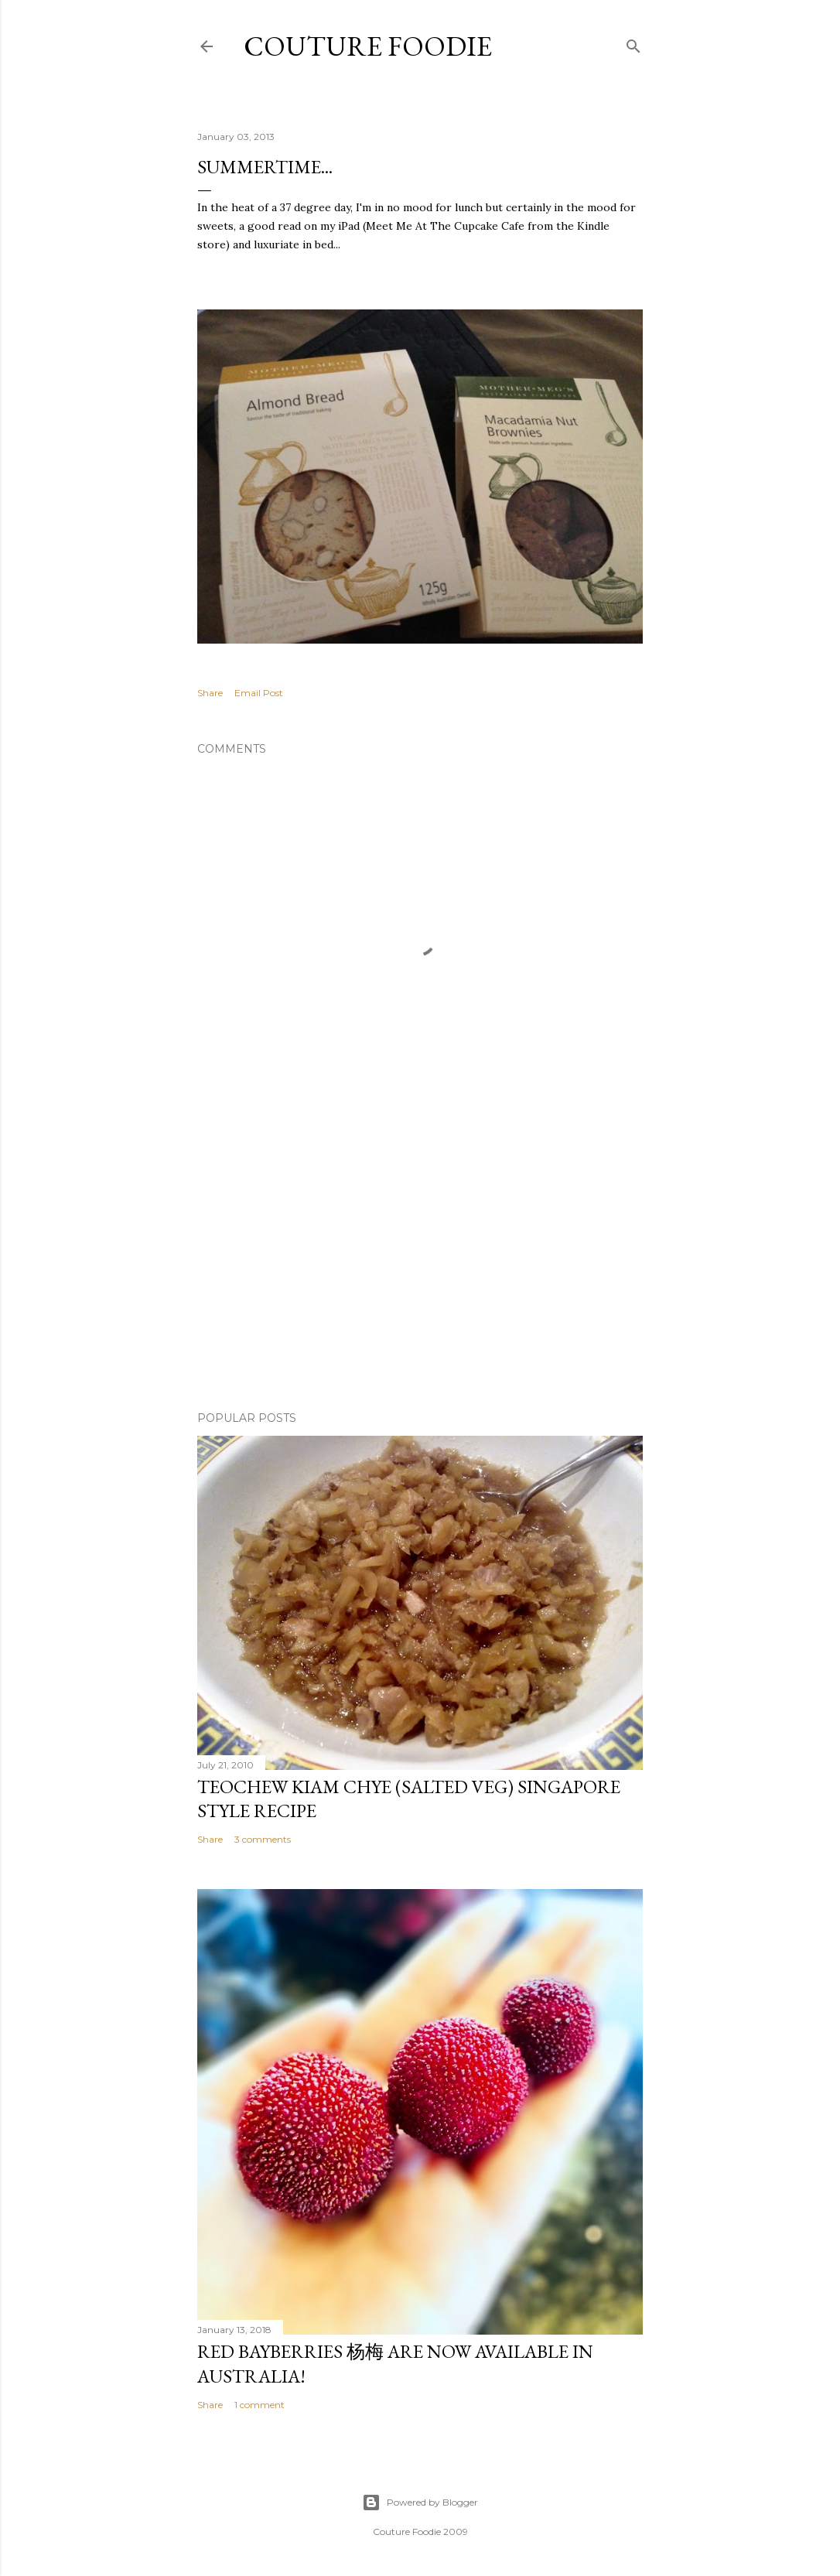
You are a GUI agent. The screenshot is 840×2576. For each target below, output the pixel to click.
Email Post (258, 693)
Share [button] (210, 693)
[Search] (633, 43)
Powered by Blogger (420, 2502)
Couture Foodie (368, 46)
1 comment (259, 2404)
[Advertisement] (420, 1264)
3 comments (262, 1839)
